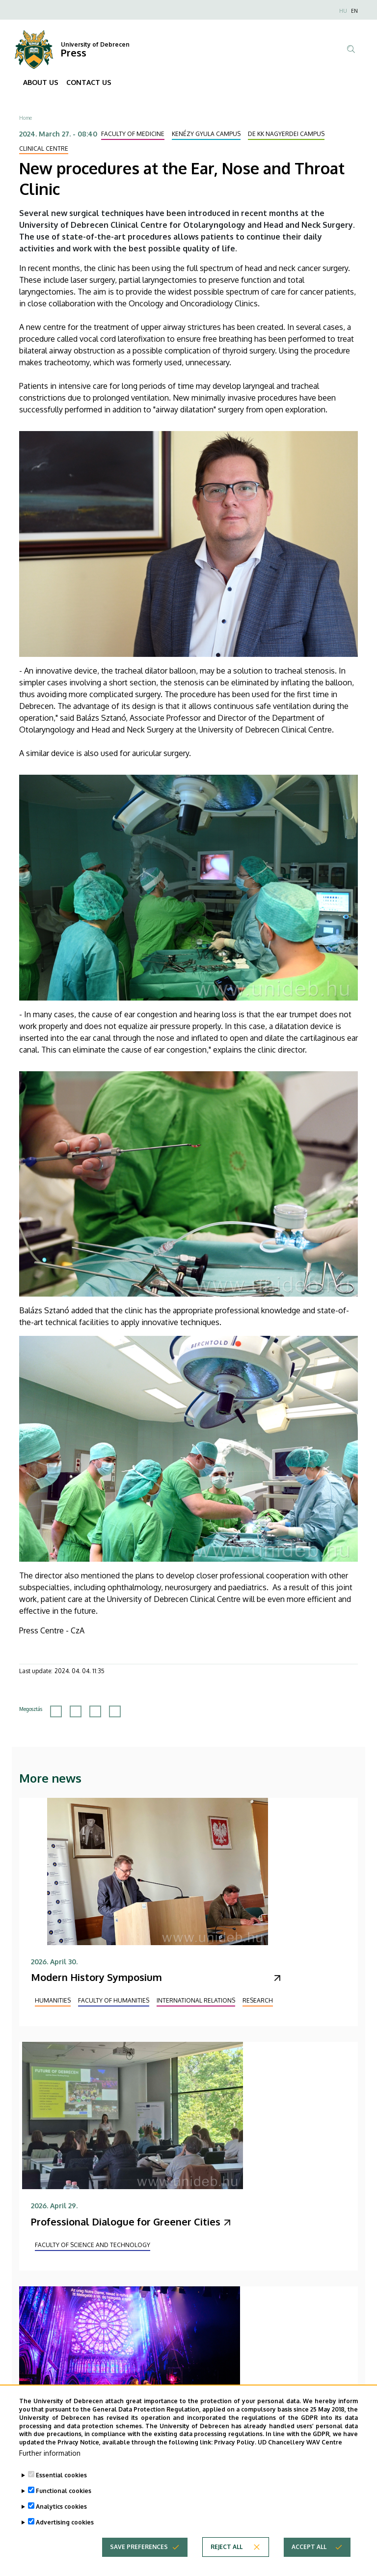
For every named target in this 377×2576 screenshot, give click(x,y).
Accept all (309, 2559)
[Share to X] (75, 1711)
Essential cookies (61, 2488)
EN (354, 11)
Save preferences (139, 2559)
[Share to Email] (115, 1711)
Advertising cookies (65, 2535)
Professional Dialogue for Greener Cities (125, 2221)
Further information (50, 2466)
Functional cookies (63, 2503)
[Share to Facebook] (56, 1711)
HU (343, 11)
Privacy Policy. (235, 2455)
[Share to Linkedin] (95, 1711)
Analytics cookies (61, 2519)
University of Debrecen (95, 44)
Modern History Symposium (96, 1977)
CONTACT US (88, 82)
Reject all (226, 2559)
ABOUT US (40, 82)
